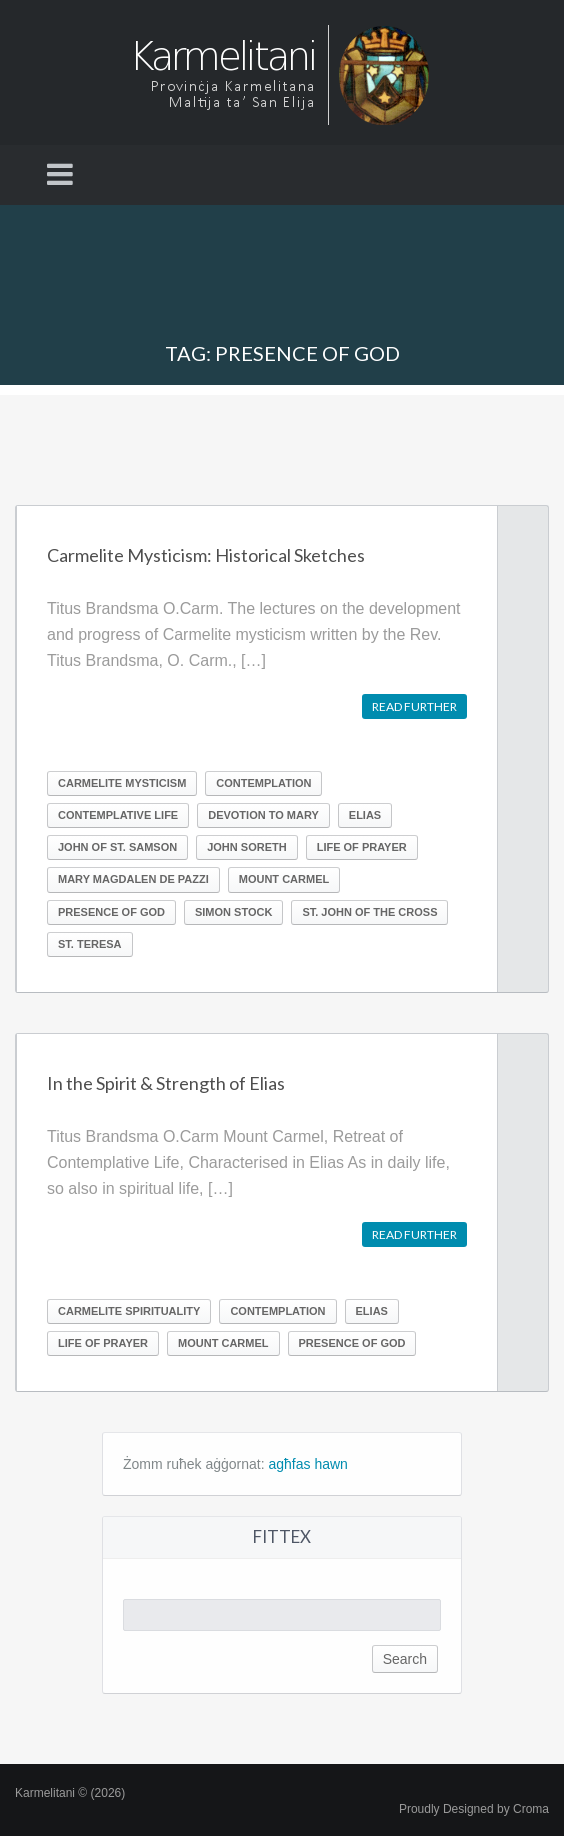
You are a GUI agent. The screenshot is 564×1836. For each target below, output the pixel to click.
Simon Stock (233, 912)
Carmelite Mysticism (122, 783)
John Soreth (246, 847)
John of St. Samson (117, 847)
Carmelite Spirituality (129, 1311)
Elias (365, 815)
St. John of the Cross (369, 912)
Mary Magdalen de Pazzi (133, 879)
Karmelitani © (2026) (70, 1793)
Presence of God (111, 912)
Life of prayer (362, 847)
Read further (414, 706)
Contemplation (263, 783)
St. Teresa (90, 944)
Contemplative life (118, 815)
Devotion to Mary (263, 815)
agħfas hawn (308, 1464)
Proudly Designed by (474, 1809)
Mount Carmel (284, 879)
